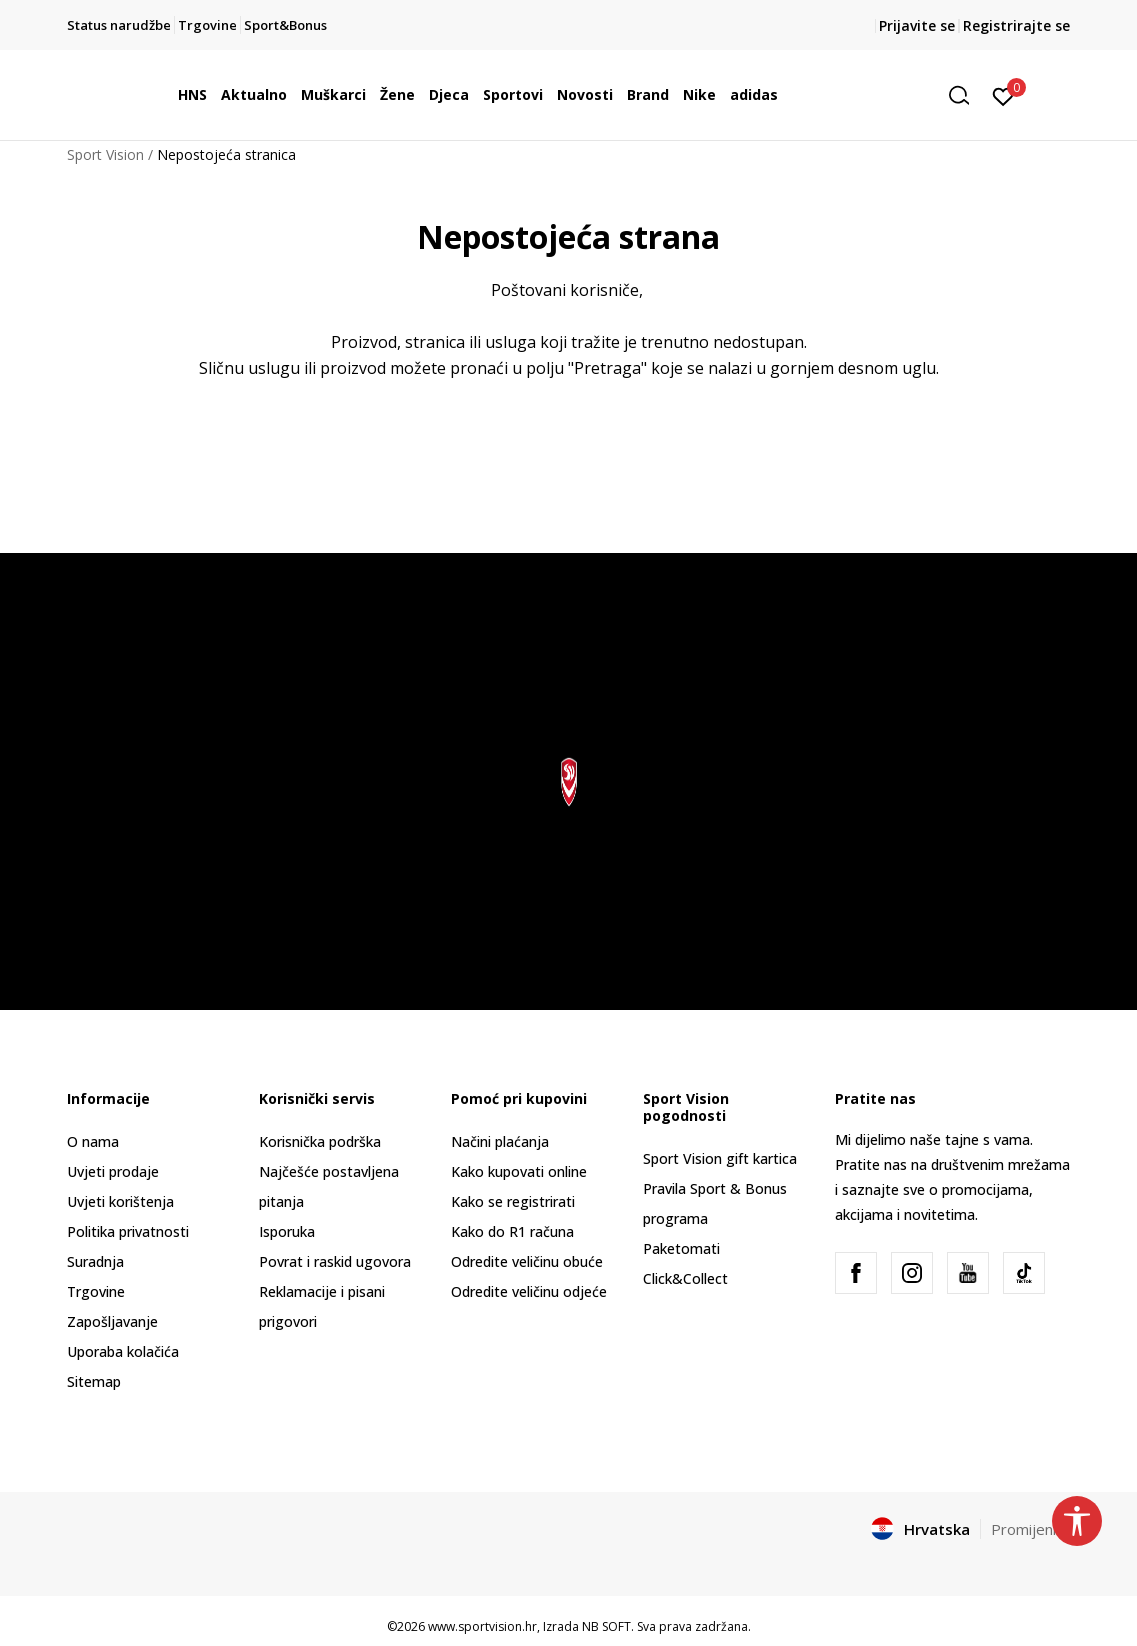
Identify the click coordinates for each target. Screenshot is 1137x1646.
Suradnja (95, 1261)
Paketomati (681, 1248)
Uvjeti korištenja (120, 1201)
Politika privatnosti (128, 1231)
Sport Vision (105, 154)
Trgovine (96, 1291)
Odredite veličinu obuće (527, 1261)
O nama (93, 1141)
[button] (966, 95)
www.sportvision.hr (482, 1626)
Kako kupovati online (519, 1171)
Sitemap (94, 1381)
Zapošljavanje (112, 1321)
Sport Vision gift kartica (720, 1158)
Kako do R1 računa (512, 1231)
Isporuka (287, 1231)
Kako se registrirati (513, 1201)
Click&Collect (685, 1278)
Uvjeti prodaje (113, 1171)
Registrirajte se (1016, 25)
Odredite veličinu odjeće (529, 1291)
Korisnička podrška (320, 1141)
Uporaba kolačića (123, 1351)
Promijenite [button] (1031, 1529)
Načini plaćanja (500, 1141)
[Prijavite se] (1003, 95)
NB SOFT (606, 1626)
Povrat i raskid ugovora (335, 1261)
